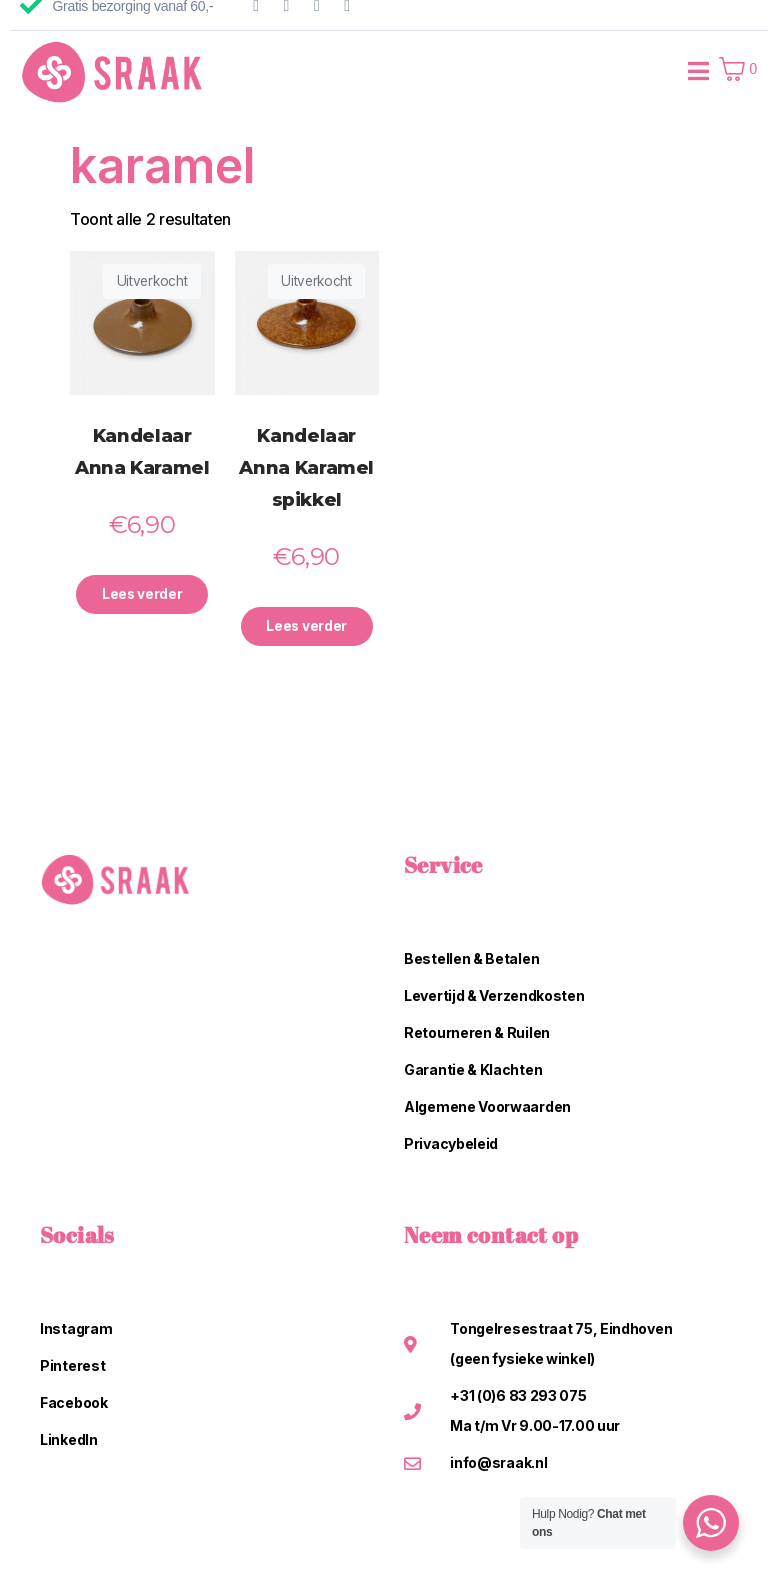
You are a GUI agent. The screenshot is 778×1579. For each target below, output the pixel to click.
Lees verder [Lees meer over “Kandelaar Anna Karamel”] (142, 595)
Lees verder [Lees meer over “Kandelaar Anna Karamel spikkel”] (307, 627)
